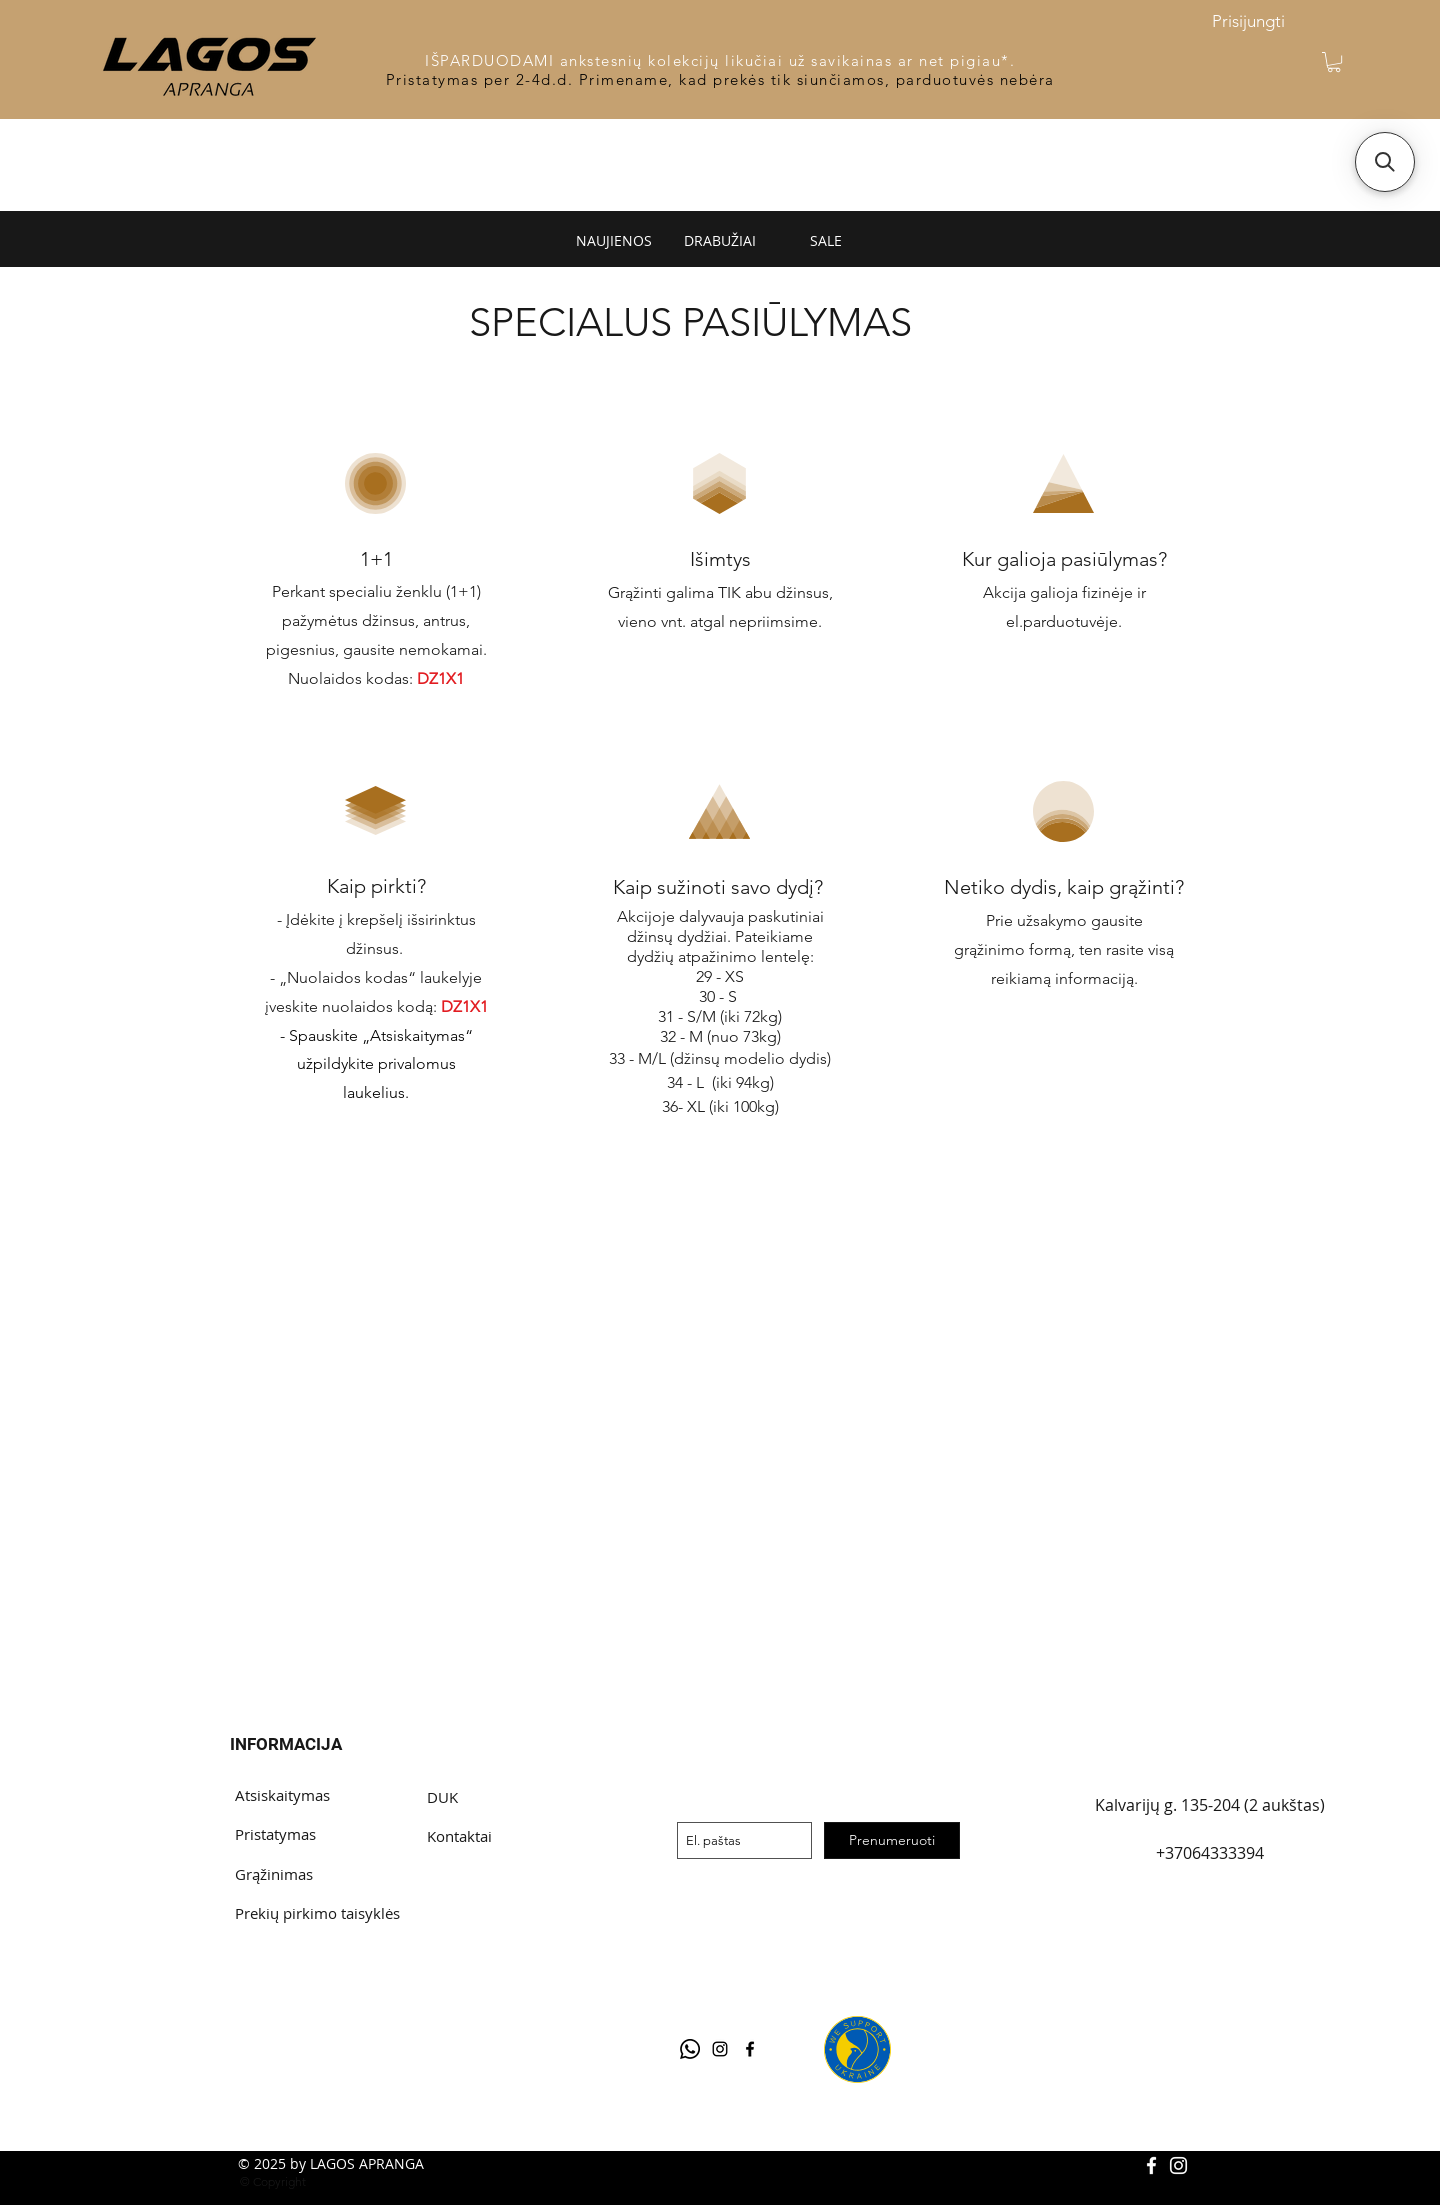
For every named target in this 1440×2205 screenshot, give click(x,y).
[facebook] (750, 2049)
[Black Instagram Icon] (720, 2049)
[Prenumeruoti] (892, 1840)
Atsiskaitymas (282, 1795)
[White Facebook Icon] (1151, 2165)
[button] (1334, 62)
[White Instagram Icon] (1178, 2165)
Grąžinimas (274, 1874)
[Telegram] (690, 2049)
